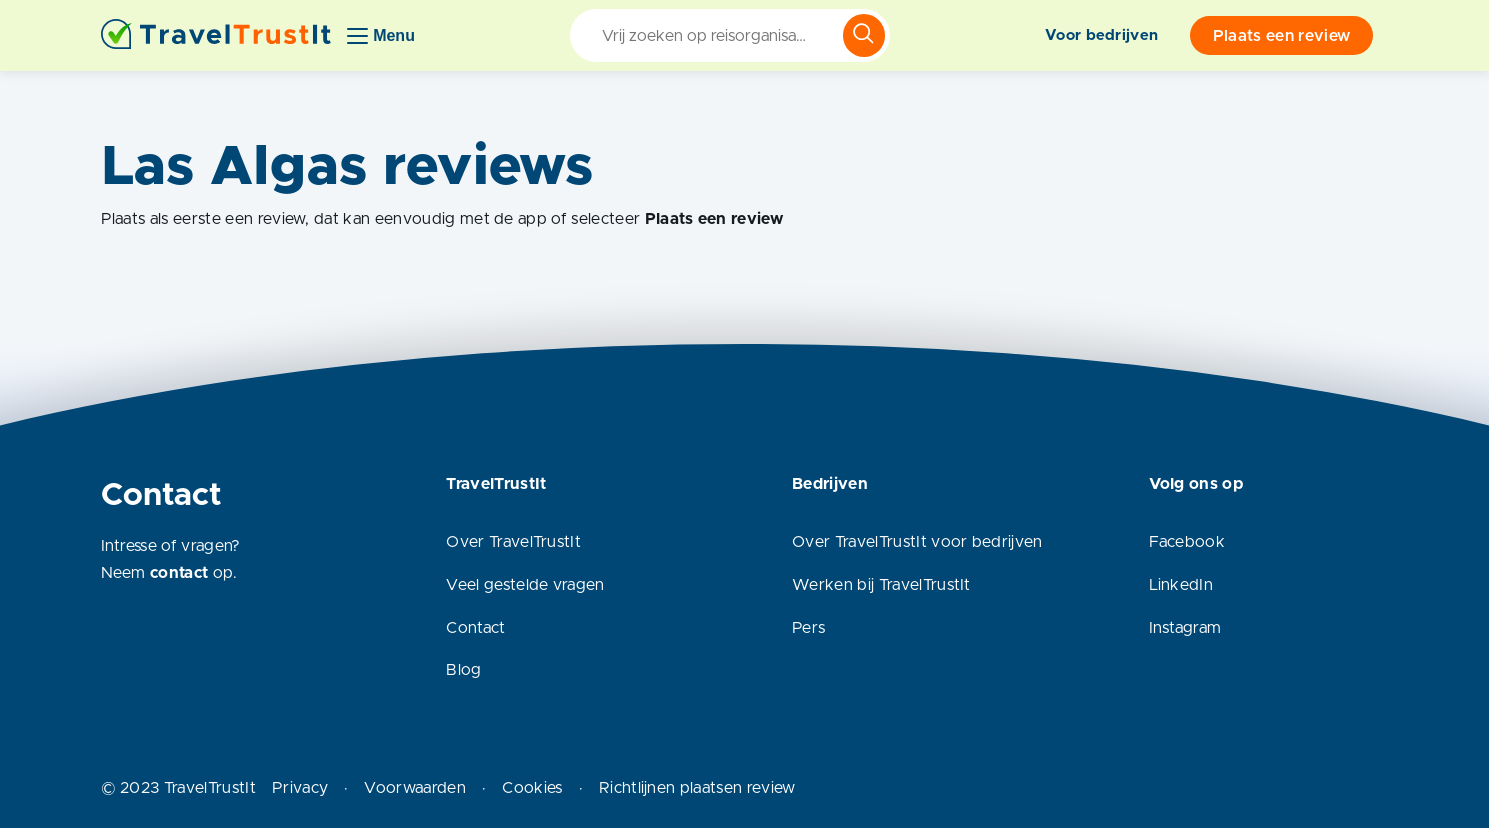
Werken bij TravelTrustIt (881, 585)
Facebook (1187, 542)
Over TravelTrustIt (513, 542)
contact (179, 573)
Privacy (300, 788)
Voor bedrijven (1101, 35)
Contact (475, 628)
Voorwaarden (415, 788)
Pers (808, 628)
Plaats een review (1281, 36)
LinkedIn (1181, 585)
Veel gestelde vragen (525, 585)
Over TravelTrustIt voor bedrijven (917, 542)
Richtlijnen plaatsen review (697, 788)
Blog (463, 670)
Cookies (532, 788)
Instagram (1185, 628)
